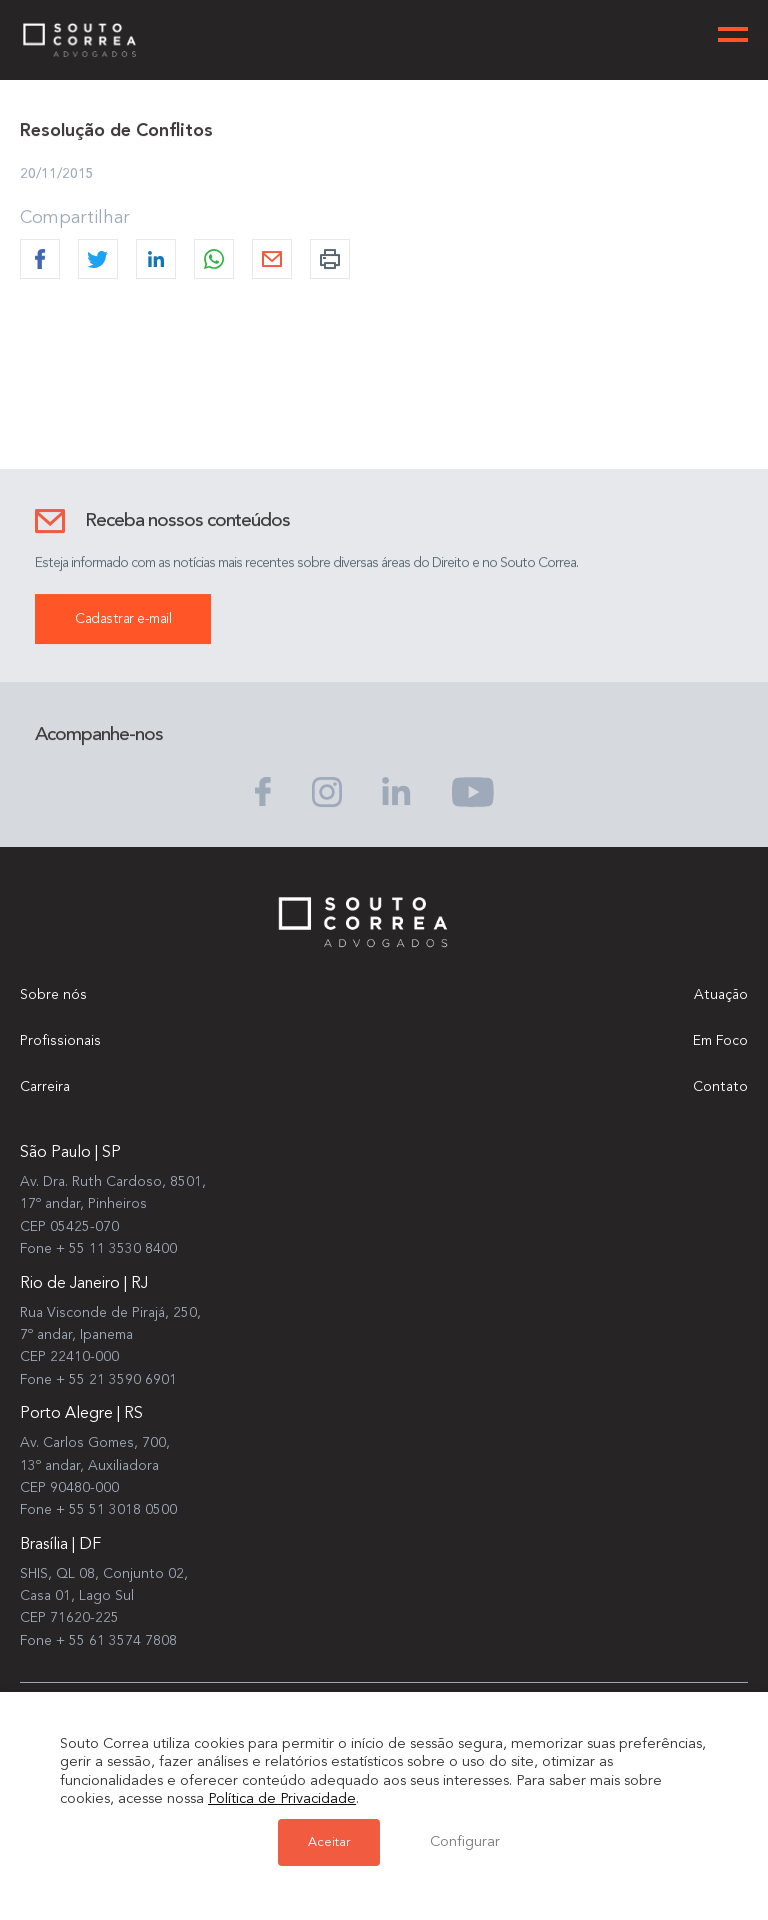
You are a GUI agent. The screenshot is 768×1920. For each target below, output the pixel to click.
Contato (720, 1087)
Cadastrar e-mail (123, 619)
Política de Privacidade (282, 1799)
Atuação (721, 995)
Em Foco (720, 1041)
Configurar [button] (465, 1842)
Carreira (45, 1087)
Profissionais (60, 1041)
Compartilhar (75, 218)
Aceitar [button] (329, 1842)
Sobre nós (53, 995)
